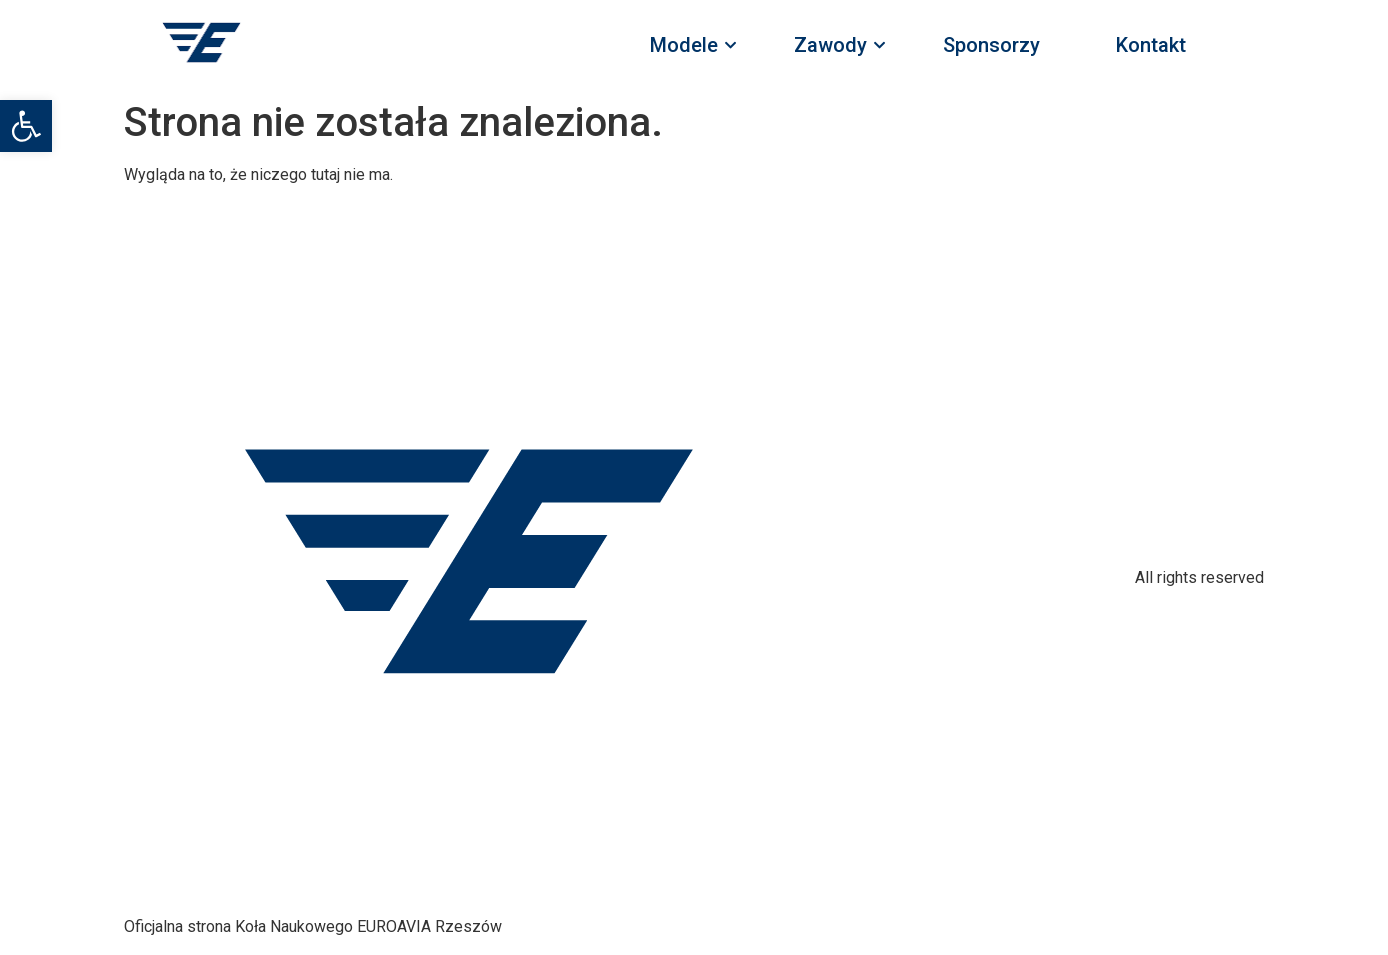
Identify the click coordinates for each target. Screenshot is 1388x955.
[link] (26, 126)
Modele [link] (690, 45)
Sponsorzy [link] (991, 45)
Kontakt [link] (1151, 45)
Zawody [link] (836, 45)
